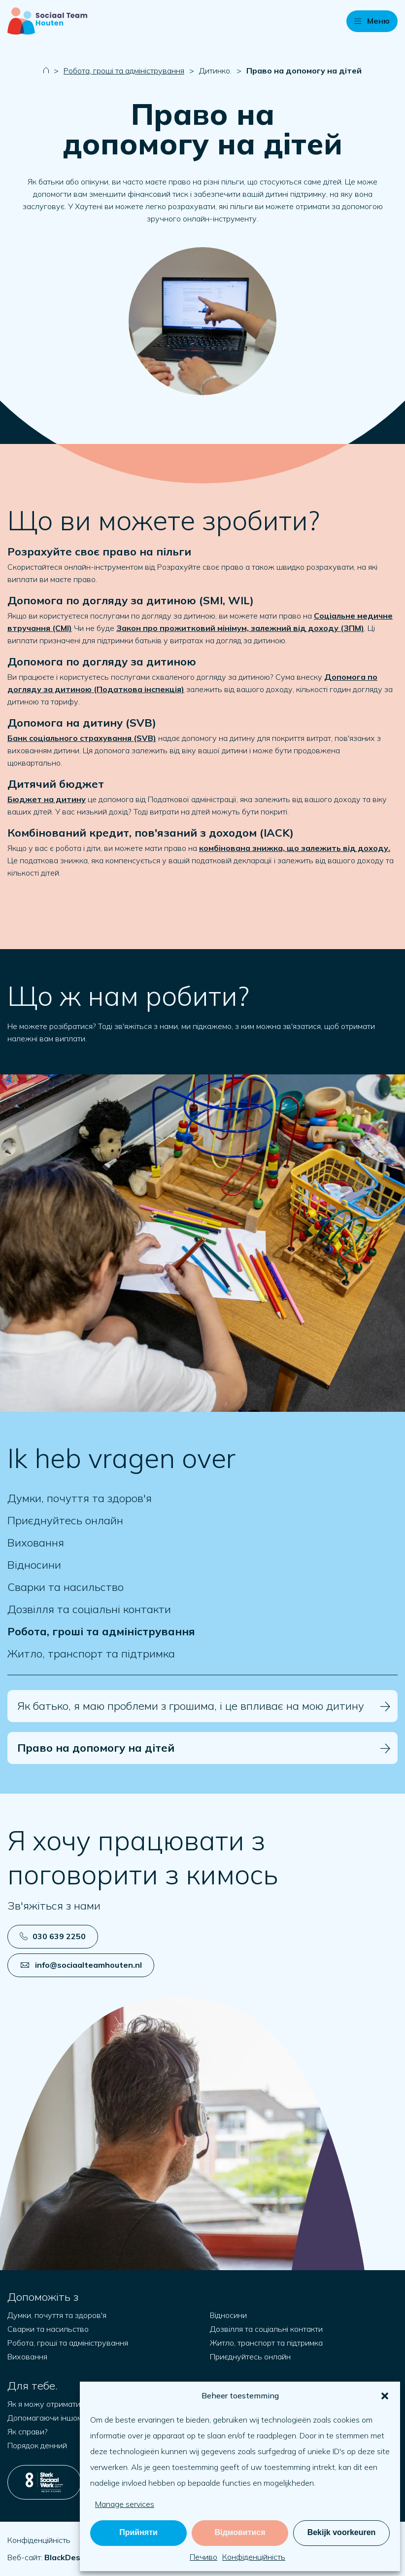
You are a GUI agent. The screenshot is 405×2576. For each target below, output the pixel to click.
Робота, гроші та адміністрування (124, 70)
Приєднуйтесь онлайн (65, 1520)
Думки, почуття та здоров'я (79, 1498)
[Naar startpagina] (47, 21)
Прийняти (138, 2532)
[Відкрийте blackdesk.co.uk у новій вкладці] (64, 2557)
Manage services (124, 2504)
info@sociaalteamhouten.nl (81, 1965)
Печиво (203, 2557)
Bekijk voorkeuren (341, 2532)
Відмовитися (239, 2532)
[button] (385, 2396)
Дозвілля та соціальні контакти (89, 1609)
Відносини (34, 1565)
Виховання (35, 1543)
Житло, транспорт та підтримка (91, 1654)
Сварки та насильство (65, 1587)
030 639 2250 (53, 1936)
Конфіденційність (253, 2557)
